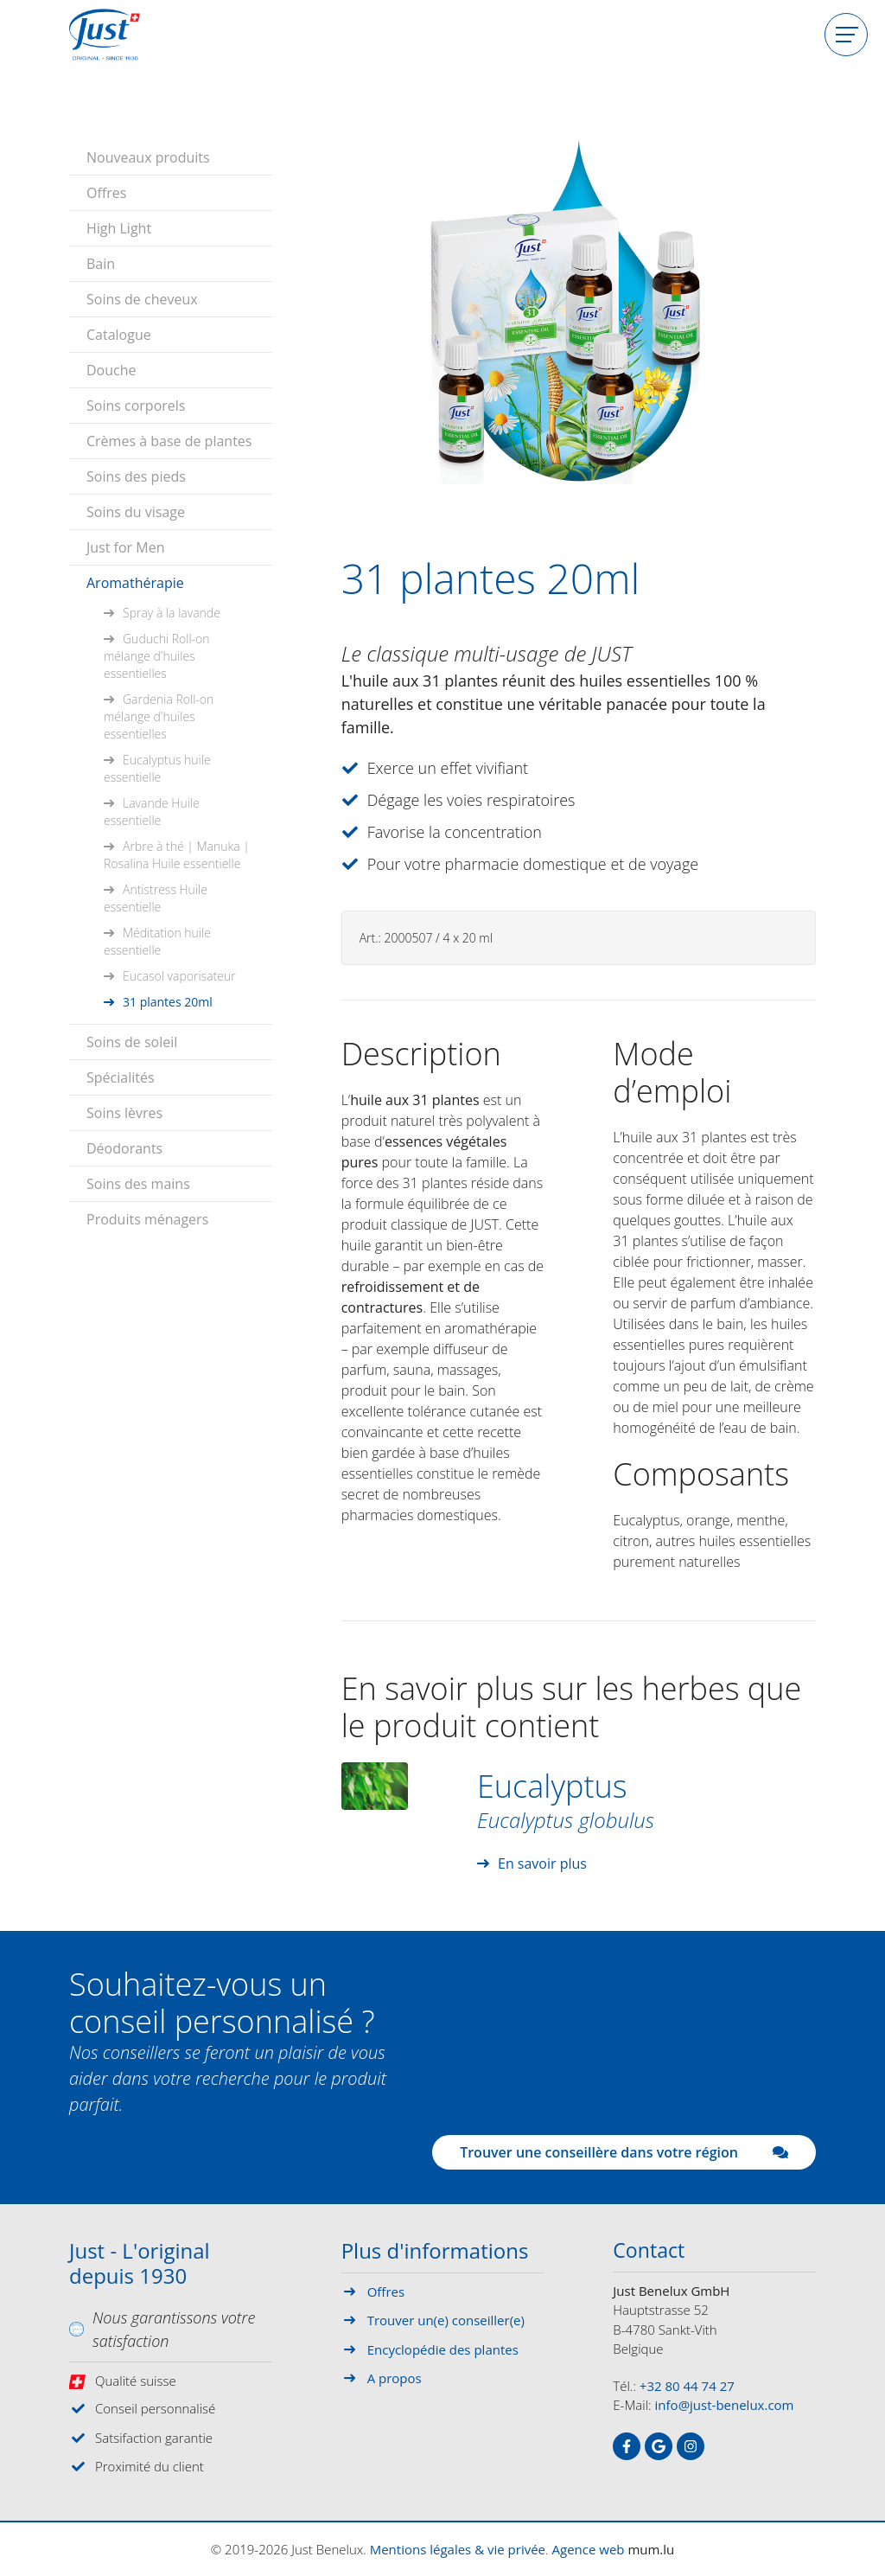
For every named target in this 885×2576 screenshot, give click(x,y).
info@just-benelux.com (724, 2405)
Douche (111, 368)
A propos (394, 2378)
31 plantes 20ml (168, 1000)
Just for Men (125, 545)
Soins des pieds (136, 474)
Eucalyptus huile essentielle (157, 766)
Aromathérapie (135, 581)
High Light (118, 226)
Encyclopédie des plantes (443, 2349)
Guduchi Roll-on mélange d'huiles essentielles (157, 654)
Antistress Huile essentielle (155, 896)
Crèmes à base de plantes (168, 439)
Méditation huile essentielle (157, 939)
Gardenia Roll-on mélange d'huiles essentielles (158, 714)
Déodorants (124, 1146)
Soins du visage (135, 510)
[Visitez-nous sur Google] (658, 2447)
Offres (106, 191)
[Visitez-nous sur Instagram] (690, 2447)
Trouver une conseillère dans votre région (624, 2152)
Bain (100, 262)
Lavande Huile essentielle (152, 810)
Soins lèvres (124, 1111)
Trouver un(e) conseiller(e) (446, 2320)
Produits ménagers (147, 1217)
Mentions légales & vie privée (457, 2549)
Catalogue (118, 332)
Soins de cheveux (142, 297)
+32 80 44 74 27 (687, 2386)
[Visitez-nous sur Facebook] (626, 2447)
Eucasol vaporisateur (179, 974)
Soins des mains (138, 1182)
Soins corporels (135, 403)
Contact (650, 2252)
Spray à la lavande (171, 611)
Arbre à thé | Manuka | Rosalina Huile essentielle (177, 853)
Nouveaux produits (148, 155)
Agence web (588, 2549)
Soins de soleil (131, 1040)
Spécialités (120, 1075)
